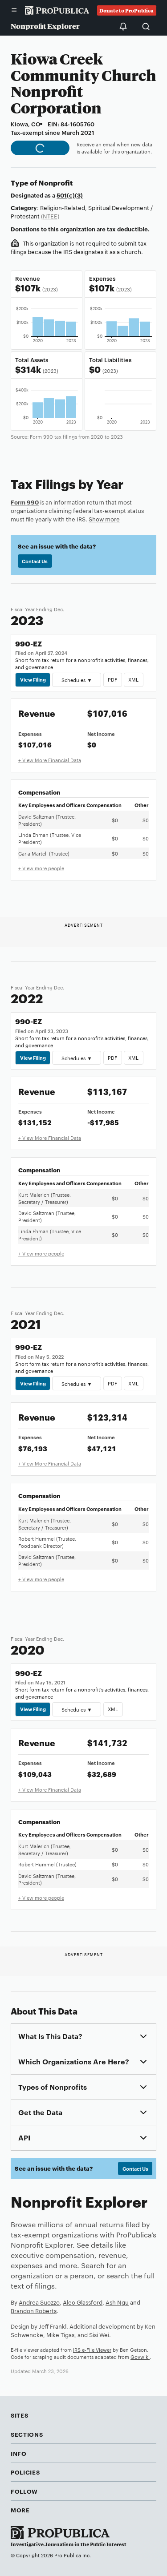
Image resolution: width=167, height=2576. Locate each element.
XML (133, 679)
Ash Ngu (117, 2302)
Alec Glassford (82, 2302)
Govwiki (140, 2356)
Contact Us (35, 561)
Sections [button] (27, 2434)
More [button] (20, 2510)
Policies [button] (25, 2472)
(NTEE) (50, 216)
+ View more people (41, 868)
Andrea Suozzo (39, 2302)
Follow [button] (24, 2491)
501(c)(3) (70, 195)
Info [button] (19, 2453)
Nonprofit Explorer (45, 26)
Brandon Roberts (34, 2310)
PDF (112, 679)
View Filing (33, 679)
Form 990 (25, 502)
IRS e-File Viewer (92, 2349)
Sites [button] (19, 2415)
